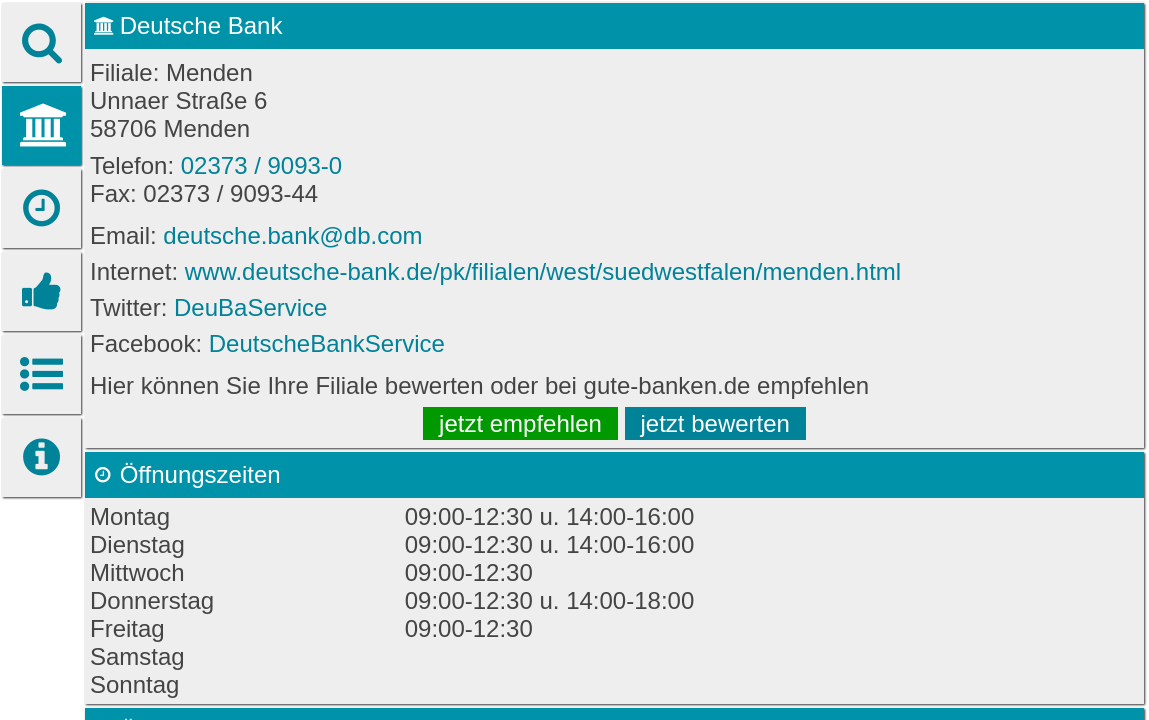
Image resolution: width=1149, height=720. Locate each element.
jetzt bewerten (715, 423)
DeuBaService (250, 307)
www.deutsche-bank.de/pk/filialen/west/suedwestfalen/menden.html (543, 271)
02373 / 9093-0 (261, 165)
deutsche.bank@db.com (292, 235)
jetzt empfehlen (520, 423)
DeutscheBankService (327, 343)
